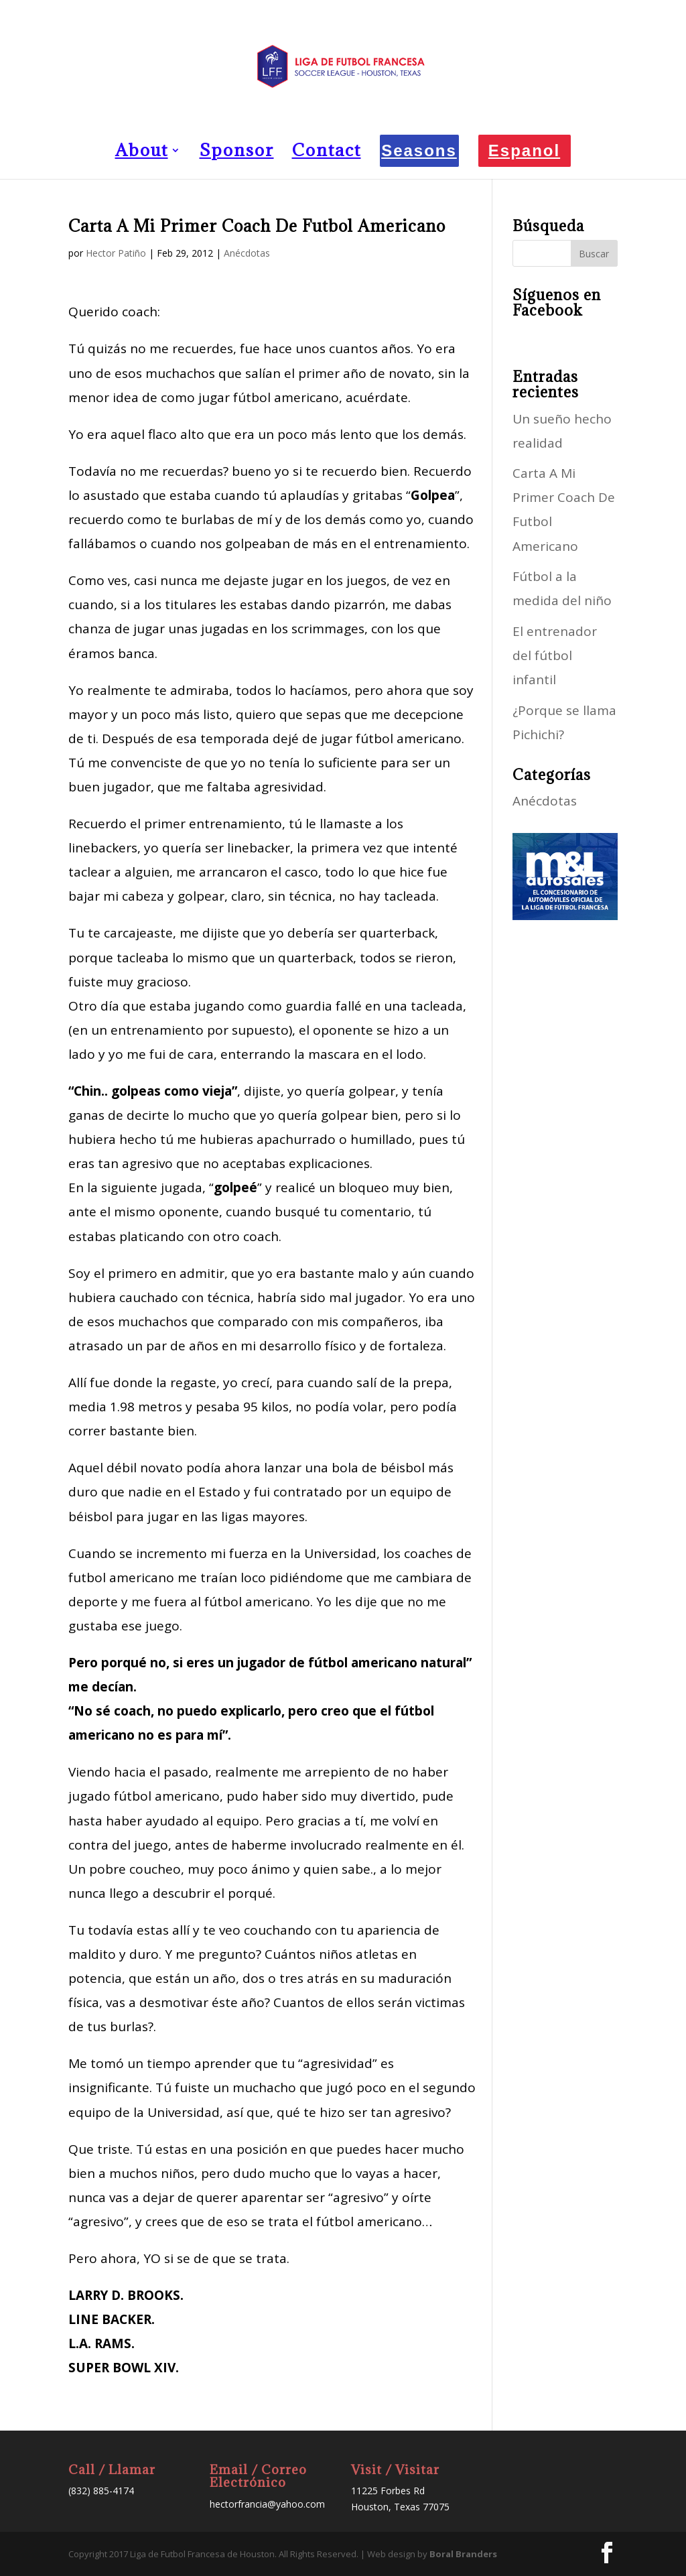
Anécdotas (247, 253)
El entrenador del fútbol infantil (554, 655)
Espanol (524, 150)
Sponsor (237, 153)
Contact (326, 153)
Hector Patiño (116, 253)
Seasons (419, 150)
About (141, 153)
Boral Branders (463, 2554)
